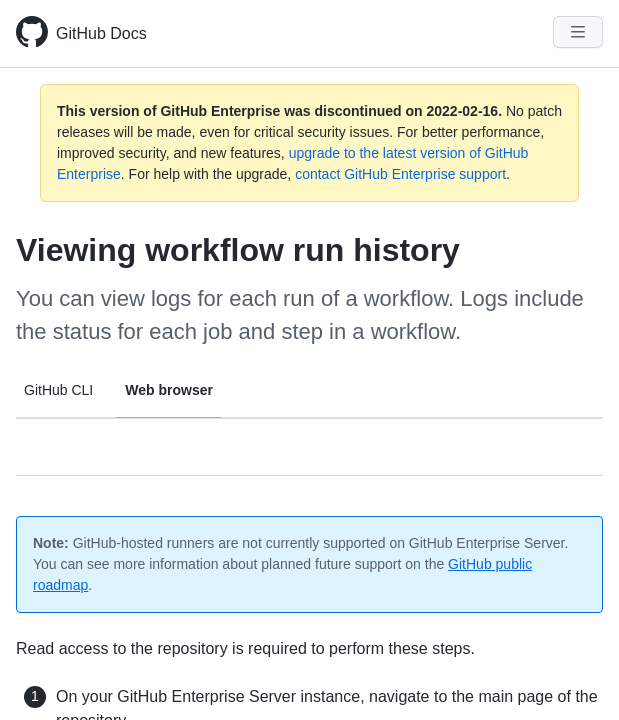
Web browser (169, 390)
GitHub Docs (101, 33)
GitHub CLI (58, 390)
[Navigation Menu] (578, 32)
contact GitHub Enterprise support (400, 174)
